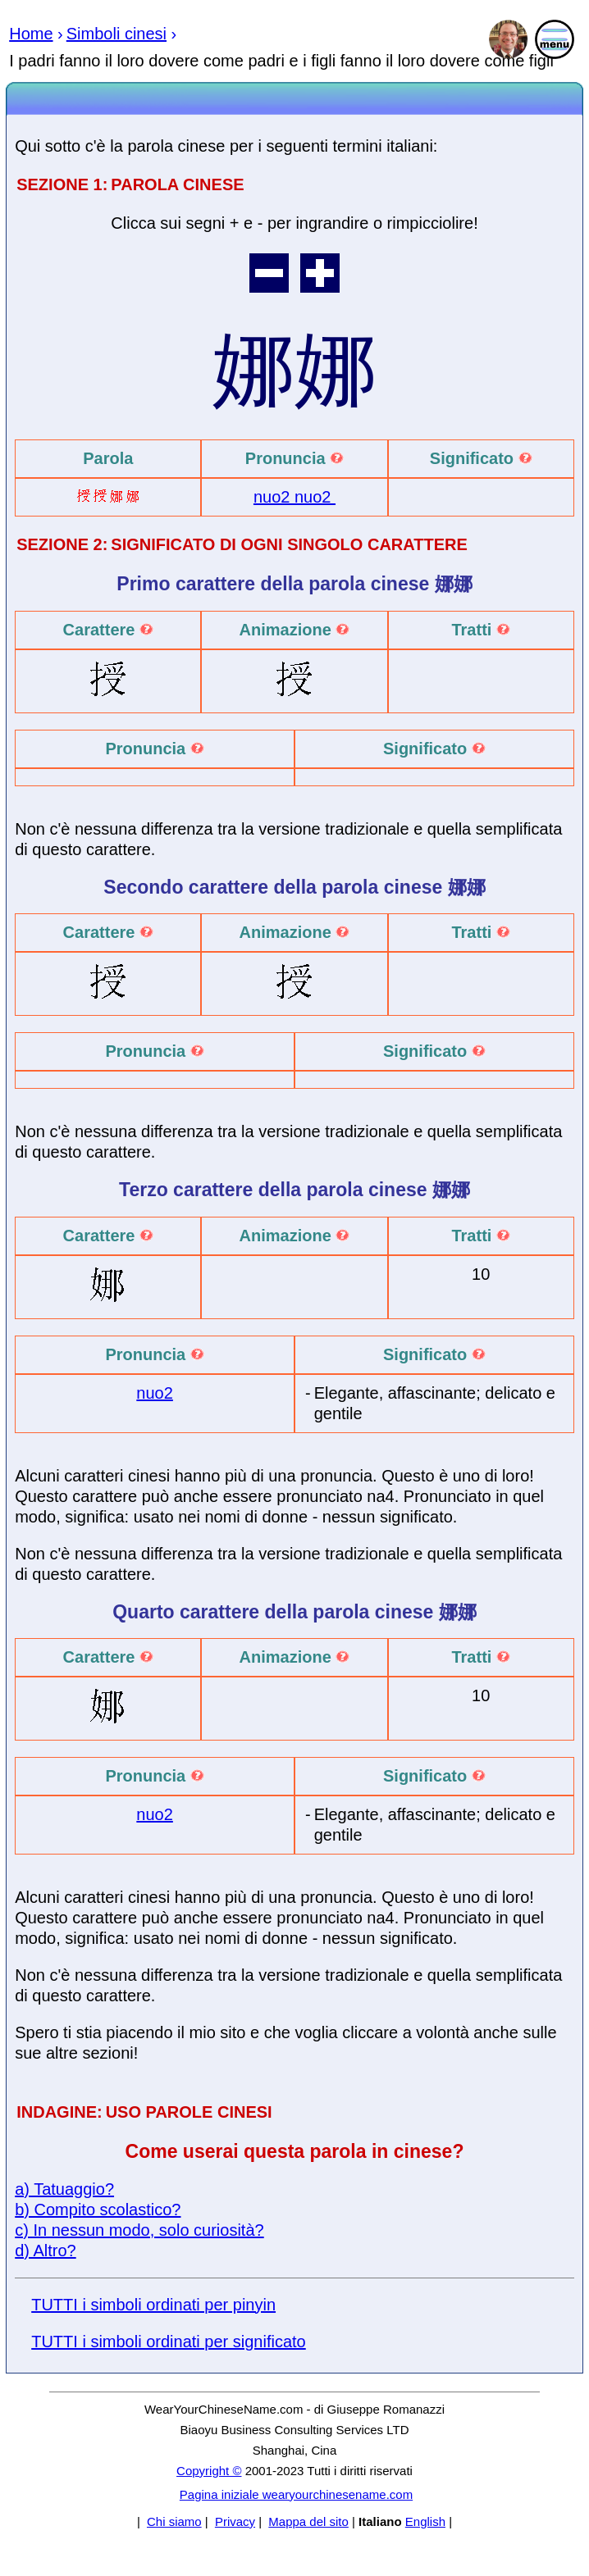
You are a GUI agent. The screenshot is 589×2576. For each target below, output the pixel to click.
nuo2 (273, 497)
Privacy (235, 2521)
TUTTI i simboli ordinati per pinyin (153, 2305)
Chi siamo (174, 2521)
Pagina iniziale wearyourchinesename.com (296, 2494)
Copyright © (208, 2471)
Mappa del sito (308, 2521)
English (425, 2521)
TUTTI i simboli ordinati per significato (168, 2342)
